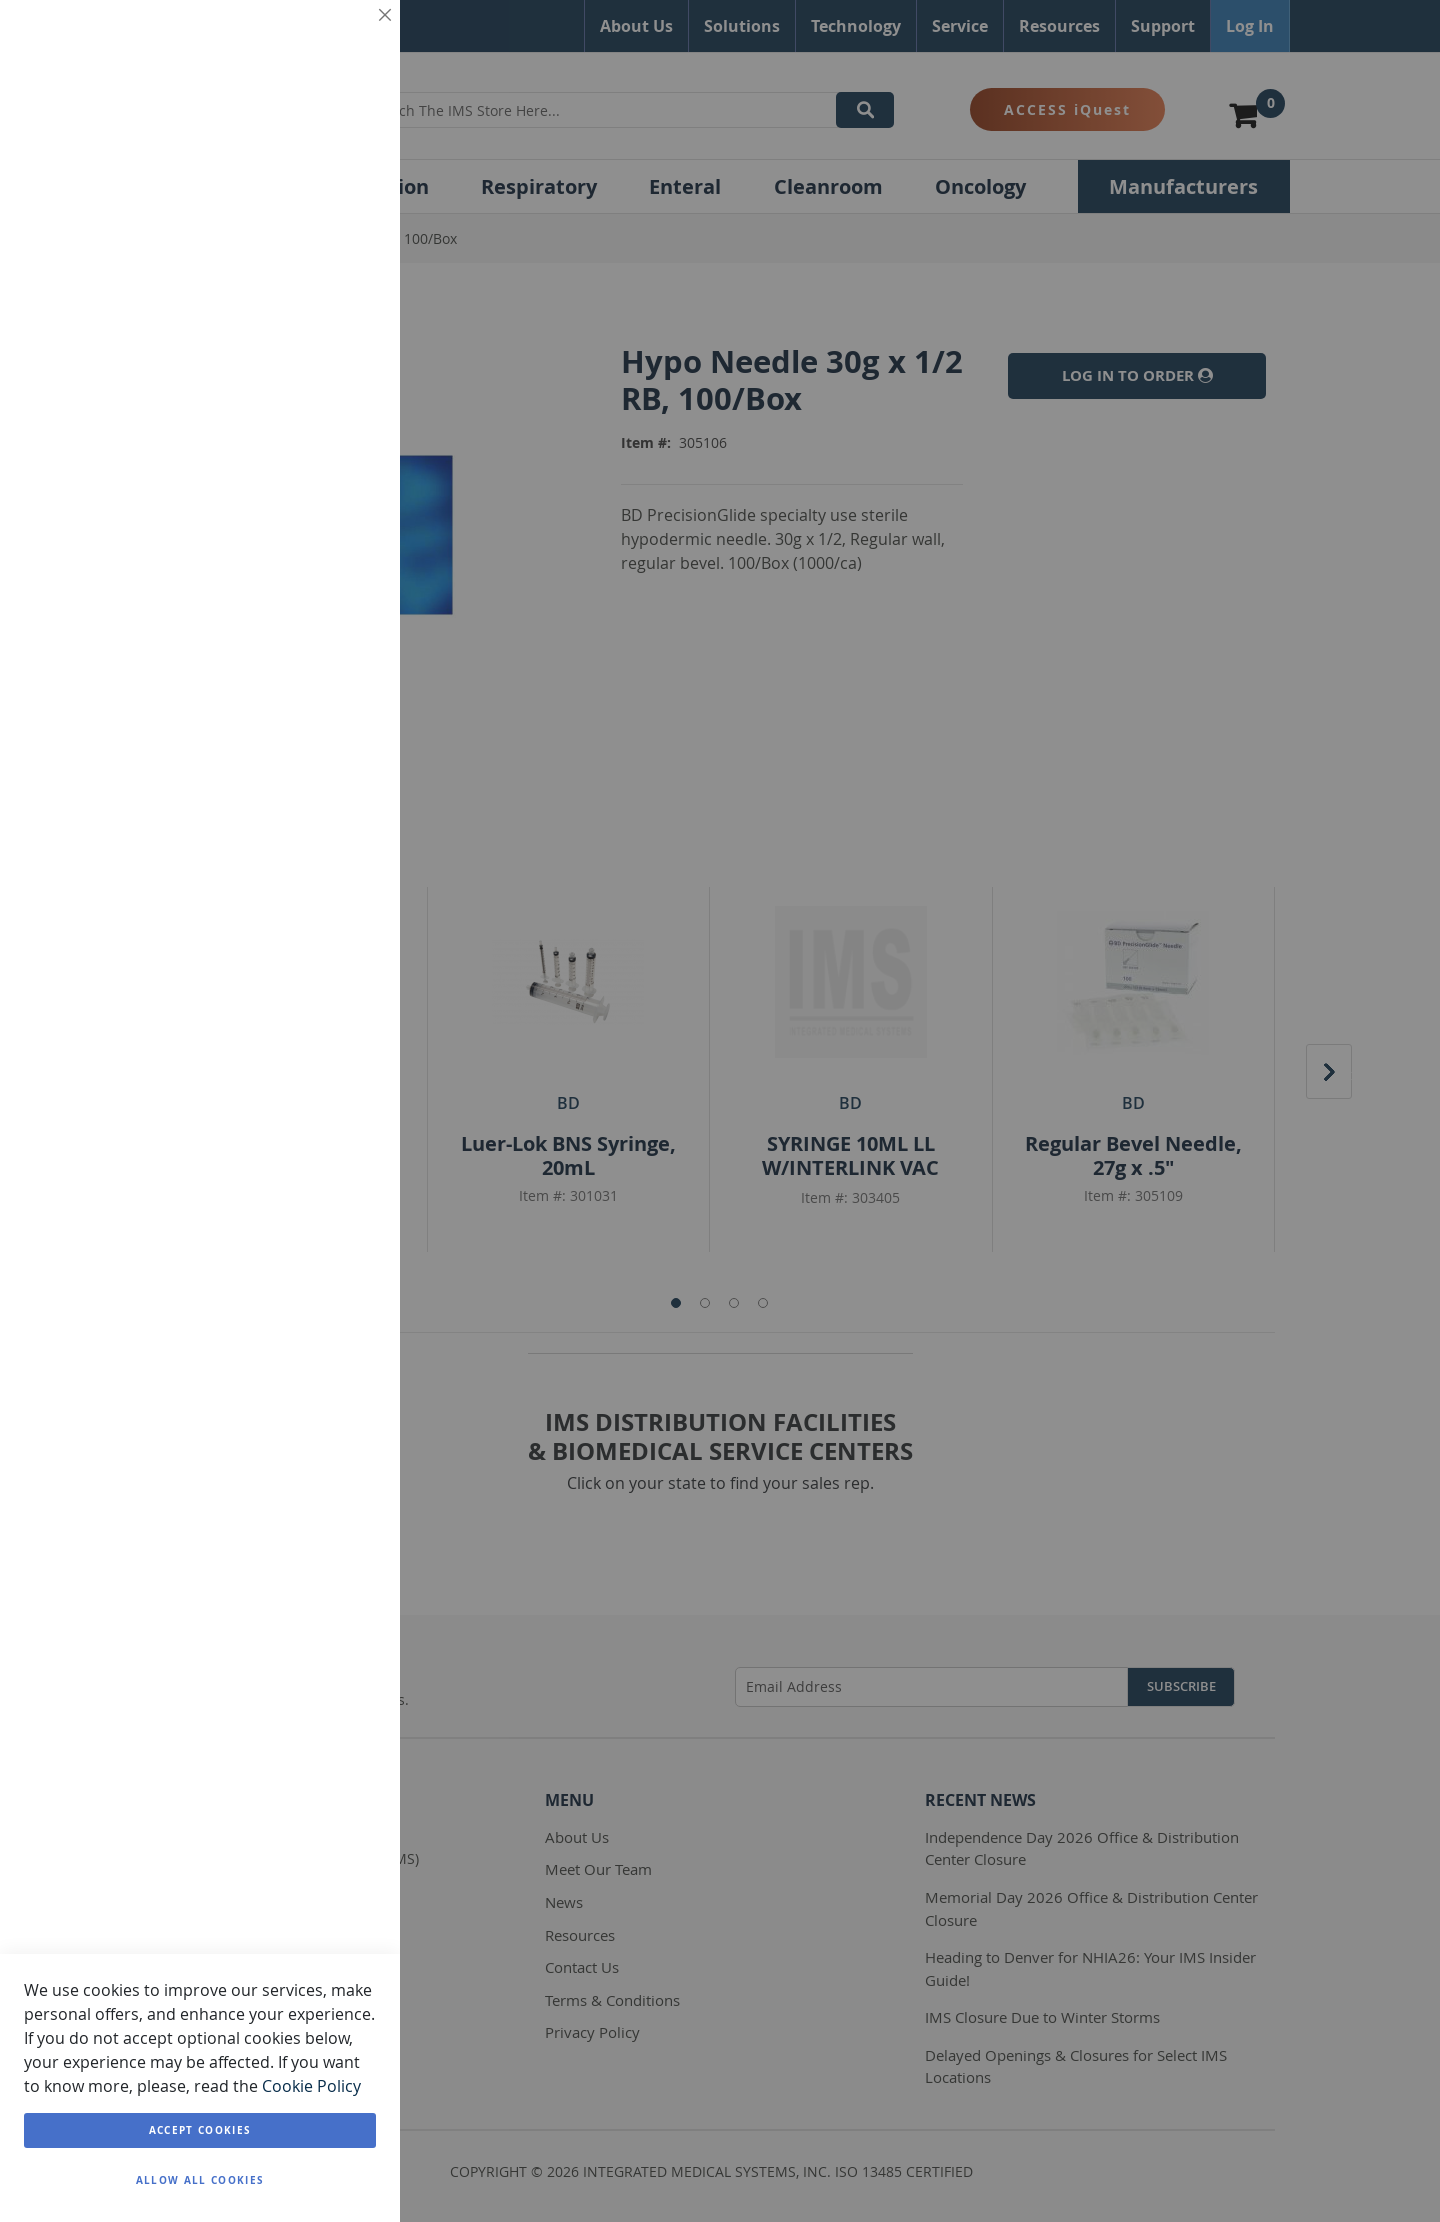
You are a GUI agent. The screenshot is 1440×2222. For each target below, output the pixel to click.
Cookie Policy (311, 2086)
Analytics (345, 513)
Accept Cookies (200, 2130)
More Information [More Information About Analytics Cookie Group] (318, 623)
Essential (345, 39)
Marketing (345, 255)
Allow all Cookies (200, 2180)
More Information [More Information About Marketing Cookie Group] (318, 428)
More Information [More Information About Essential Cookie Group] (318, 170)
